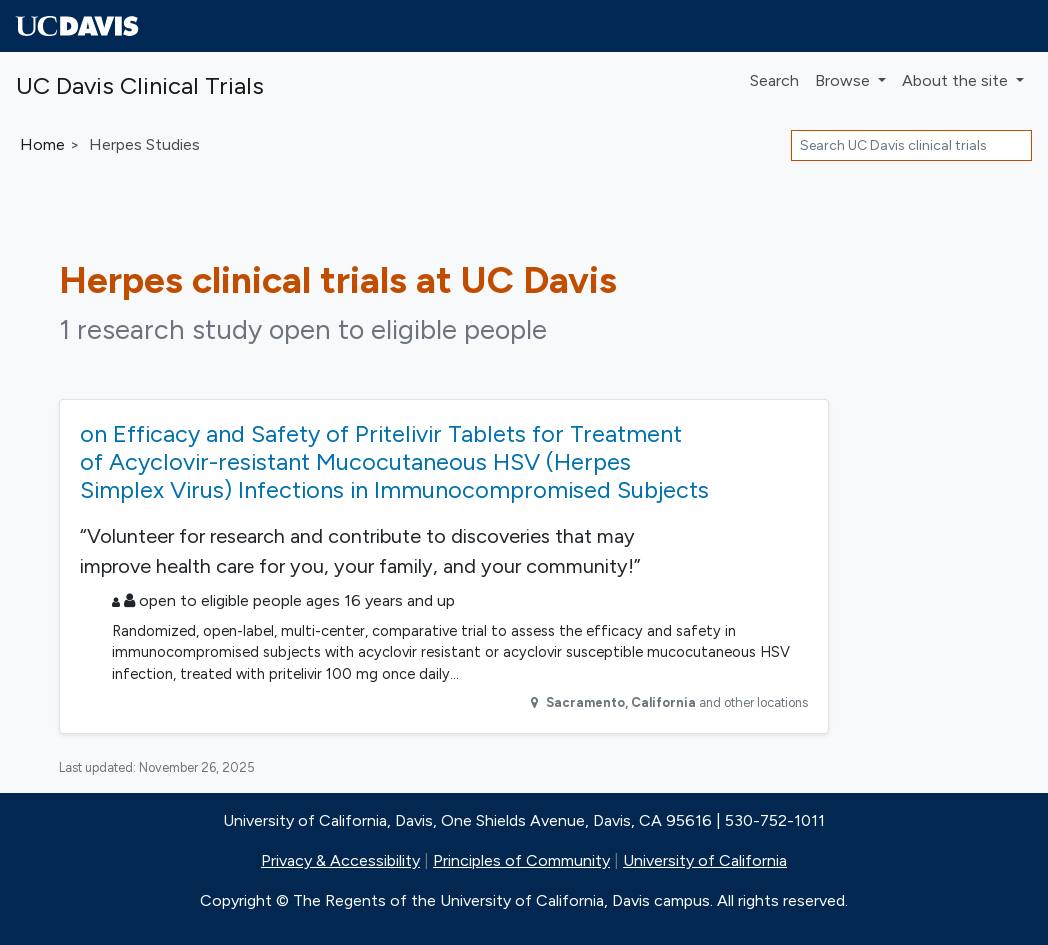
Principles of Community (521, 860)
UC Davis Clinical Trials (140, 85)
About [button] (957, 80)
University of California (705, 860)
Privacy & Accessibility (340, 860)
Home (42, 144)
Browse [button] (844, 80)
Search (774, 80)
